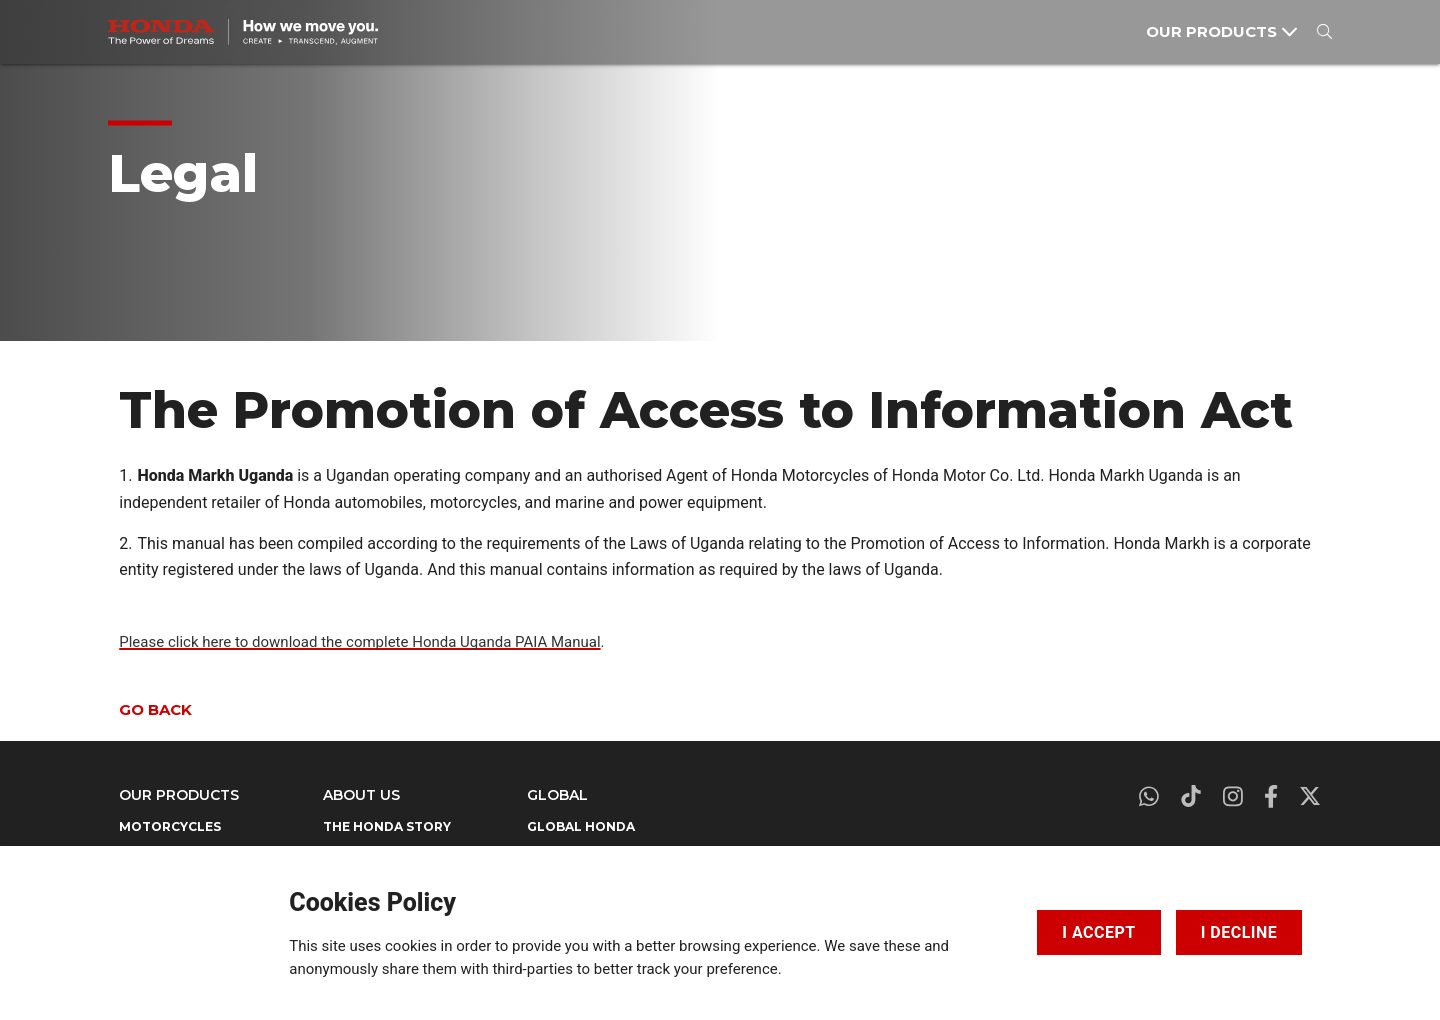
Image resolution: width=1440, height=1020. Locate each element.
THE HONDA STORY (387, 826)
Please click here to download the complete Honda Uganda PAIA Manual (359, 642)
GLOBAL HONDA (581, 826)
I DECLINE (1239, 928)
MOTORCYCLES (170, 826)
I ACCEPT (1098, 928)
